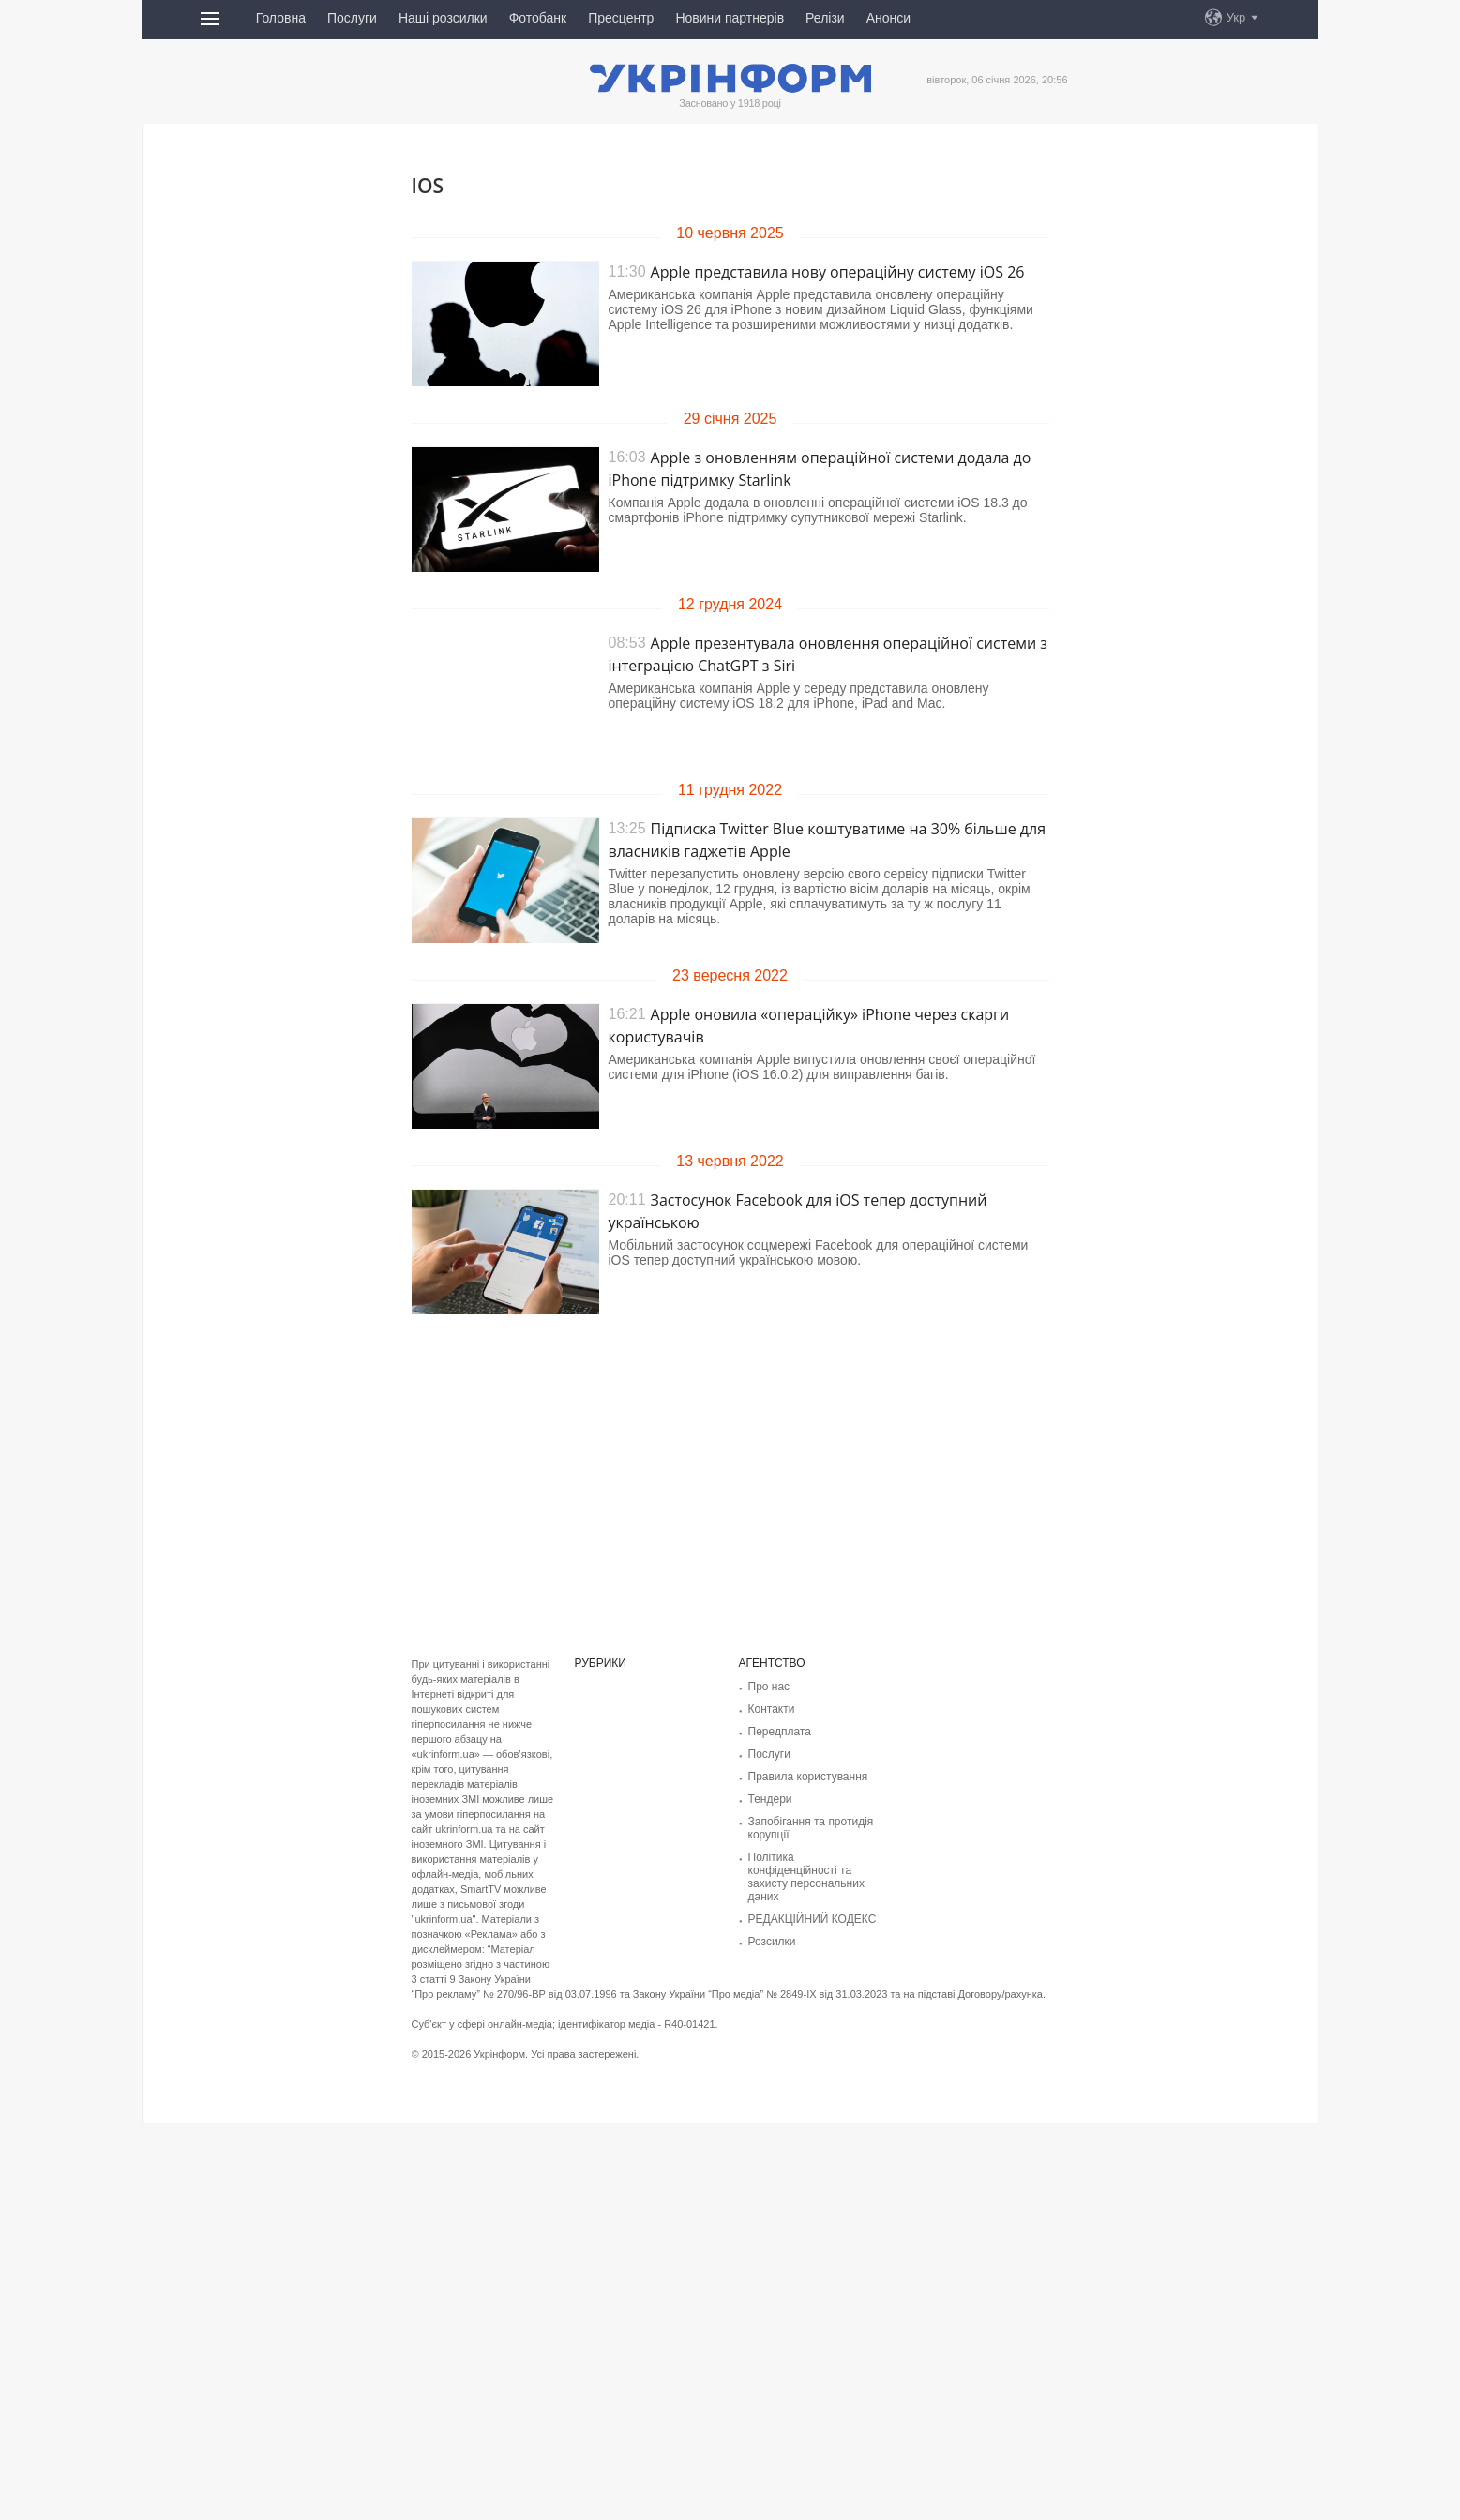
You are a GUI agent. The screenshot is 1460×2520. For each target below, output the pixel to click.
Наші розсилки (443, 17)
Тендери (770, 1799)
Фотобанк (538, 17)
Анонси (888, 17)
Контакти (771, 1709)
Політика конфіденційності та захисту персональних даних (806, 1877)
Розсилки (772, 1941)
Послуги (352, 17)
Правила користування (808, 1776)
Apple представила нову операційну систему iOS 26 (838, 272)
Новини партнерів (729, 17)
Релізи (825, 17)
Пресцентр (621, 17)
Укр (1236, 17)
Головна (281, 17)
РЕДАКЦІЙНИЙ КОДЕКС (812, 1919)
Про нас (769, 1686)
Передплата (779, 1731)
